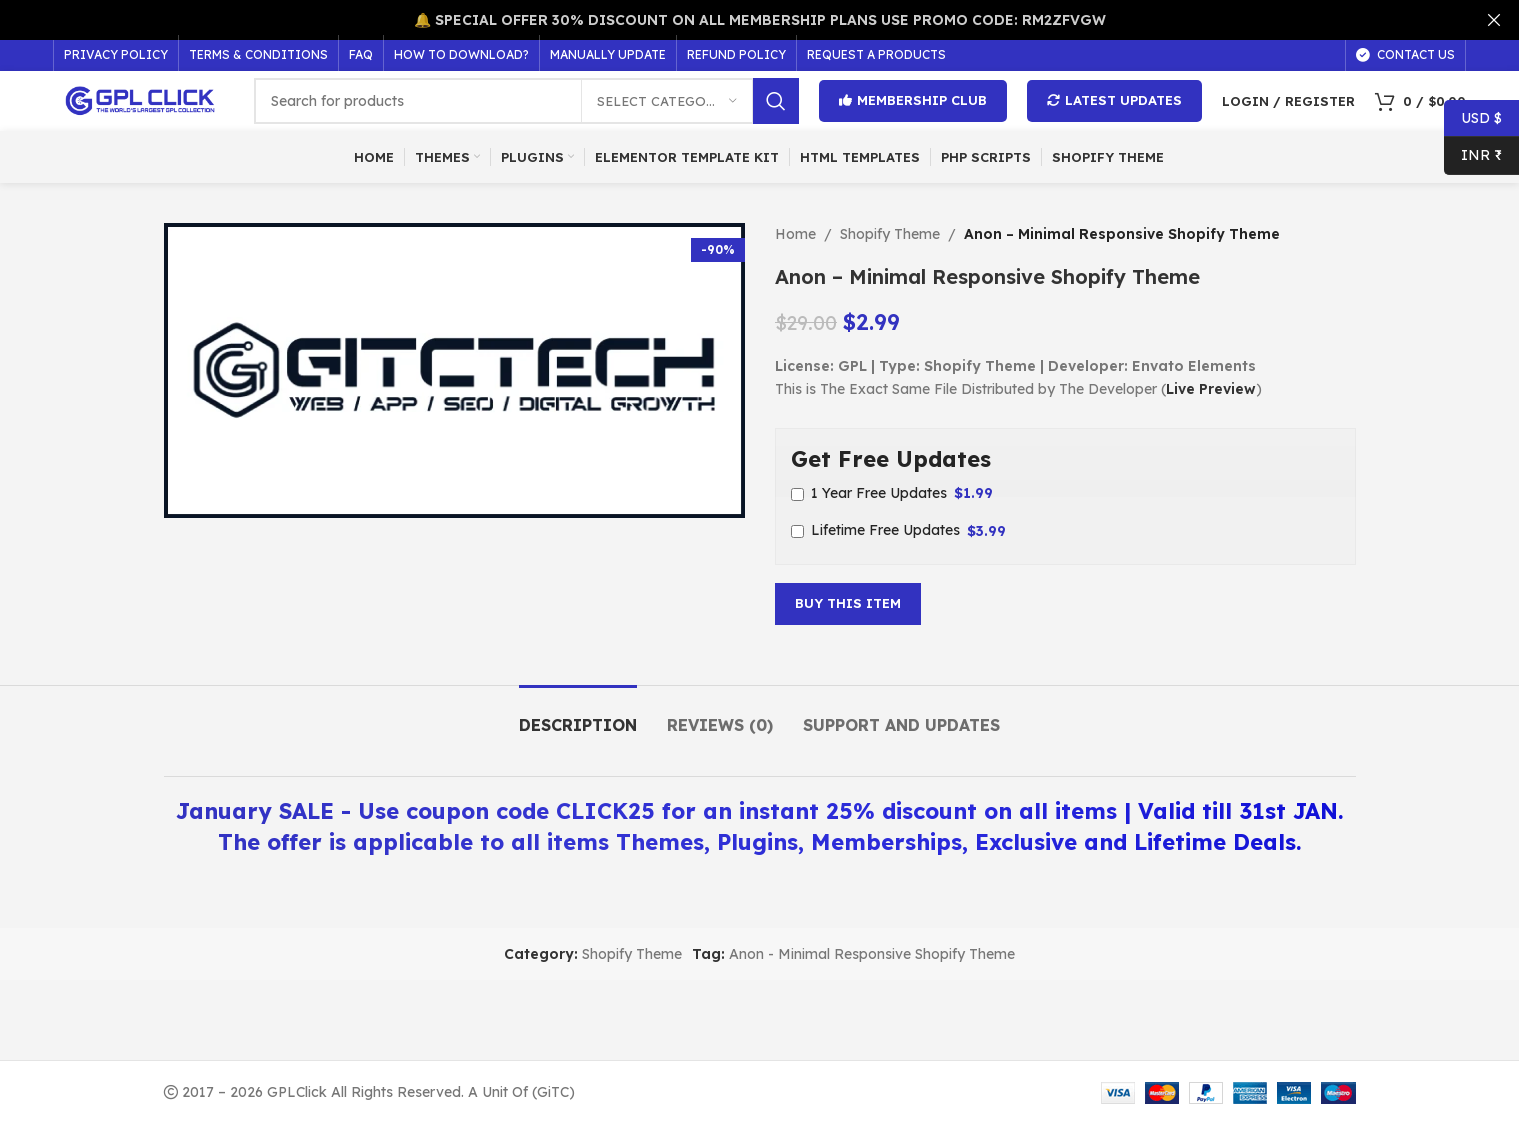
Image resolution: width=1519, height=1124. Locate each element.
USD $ (1473, 118)
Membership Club (913, 100)
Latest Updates (1114, 100)
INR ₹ (1473, 155)
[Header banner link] (729, 20)
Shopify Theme (890, 234)
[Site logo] (143, 100)
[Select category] (667, 101)
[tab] (578, 715)
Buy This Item (848, 603)
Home (795, 234)
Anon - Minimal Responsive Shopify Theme (872, 954)
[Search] (526, 101)
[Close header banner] (1494, 20)
